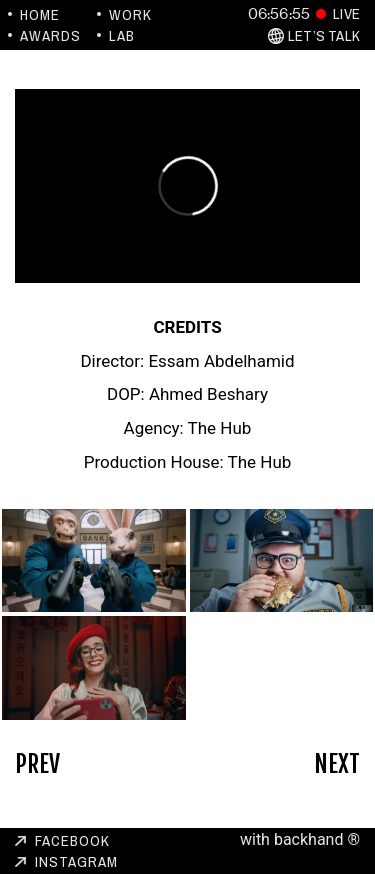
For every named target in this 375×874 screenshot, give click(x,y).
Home (40, 14)
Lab (122, 35)
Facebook (72, 840)
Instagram (76, 861)
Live (346, 13)
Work (130, 14)
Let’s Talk (324, 35)
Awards (50, 35)
